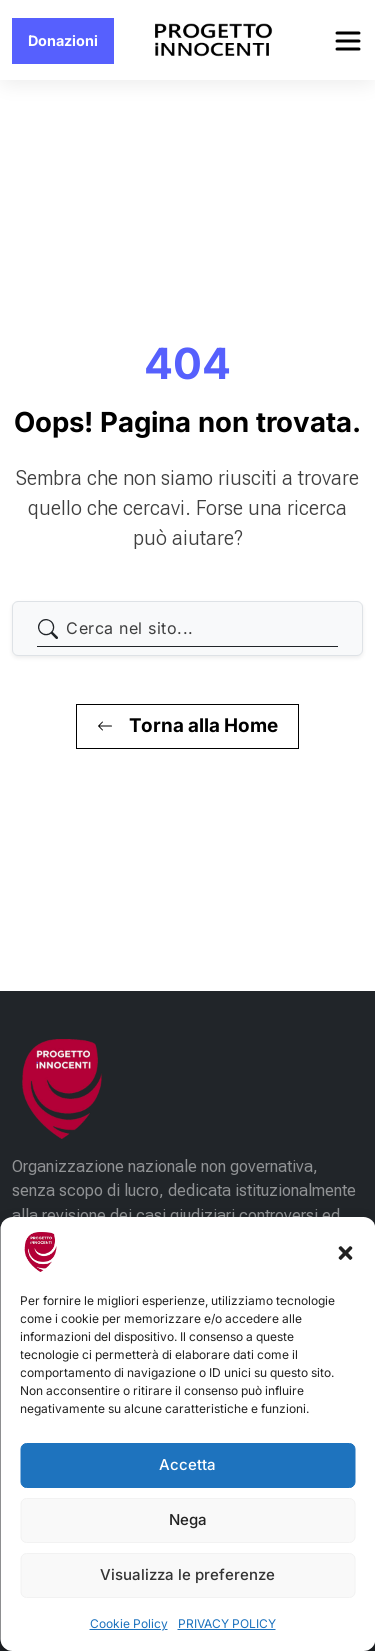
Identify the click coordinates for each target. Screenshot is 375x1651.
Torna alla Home (187, 725)
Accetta (187, 1464)
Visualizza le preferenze (187, 1574)
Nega (188, 1519)
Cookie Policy (129, 1623)
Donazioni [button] (63, 40)
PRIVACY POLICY (227, 1623)
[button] (345, 1252)
